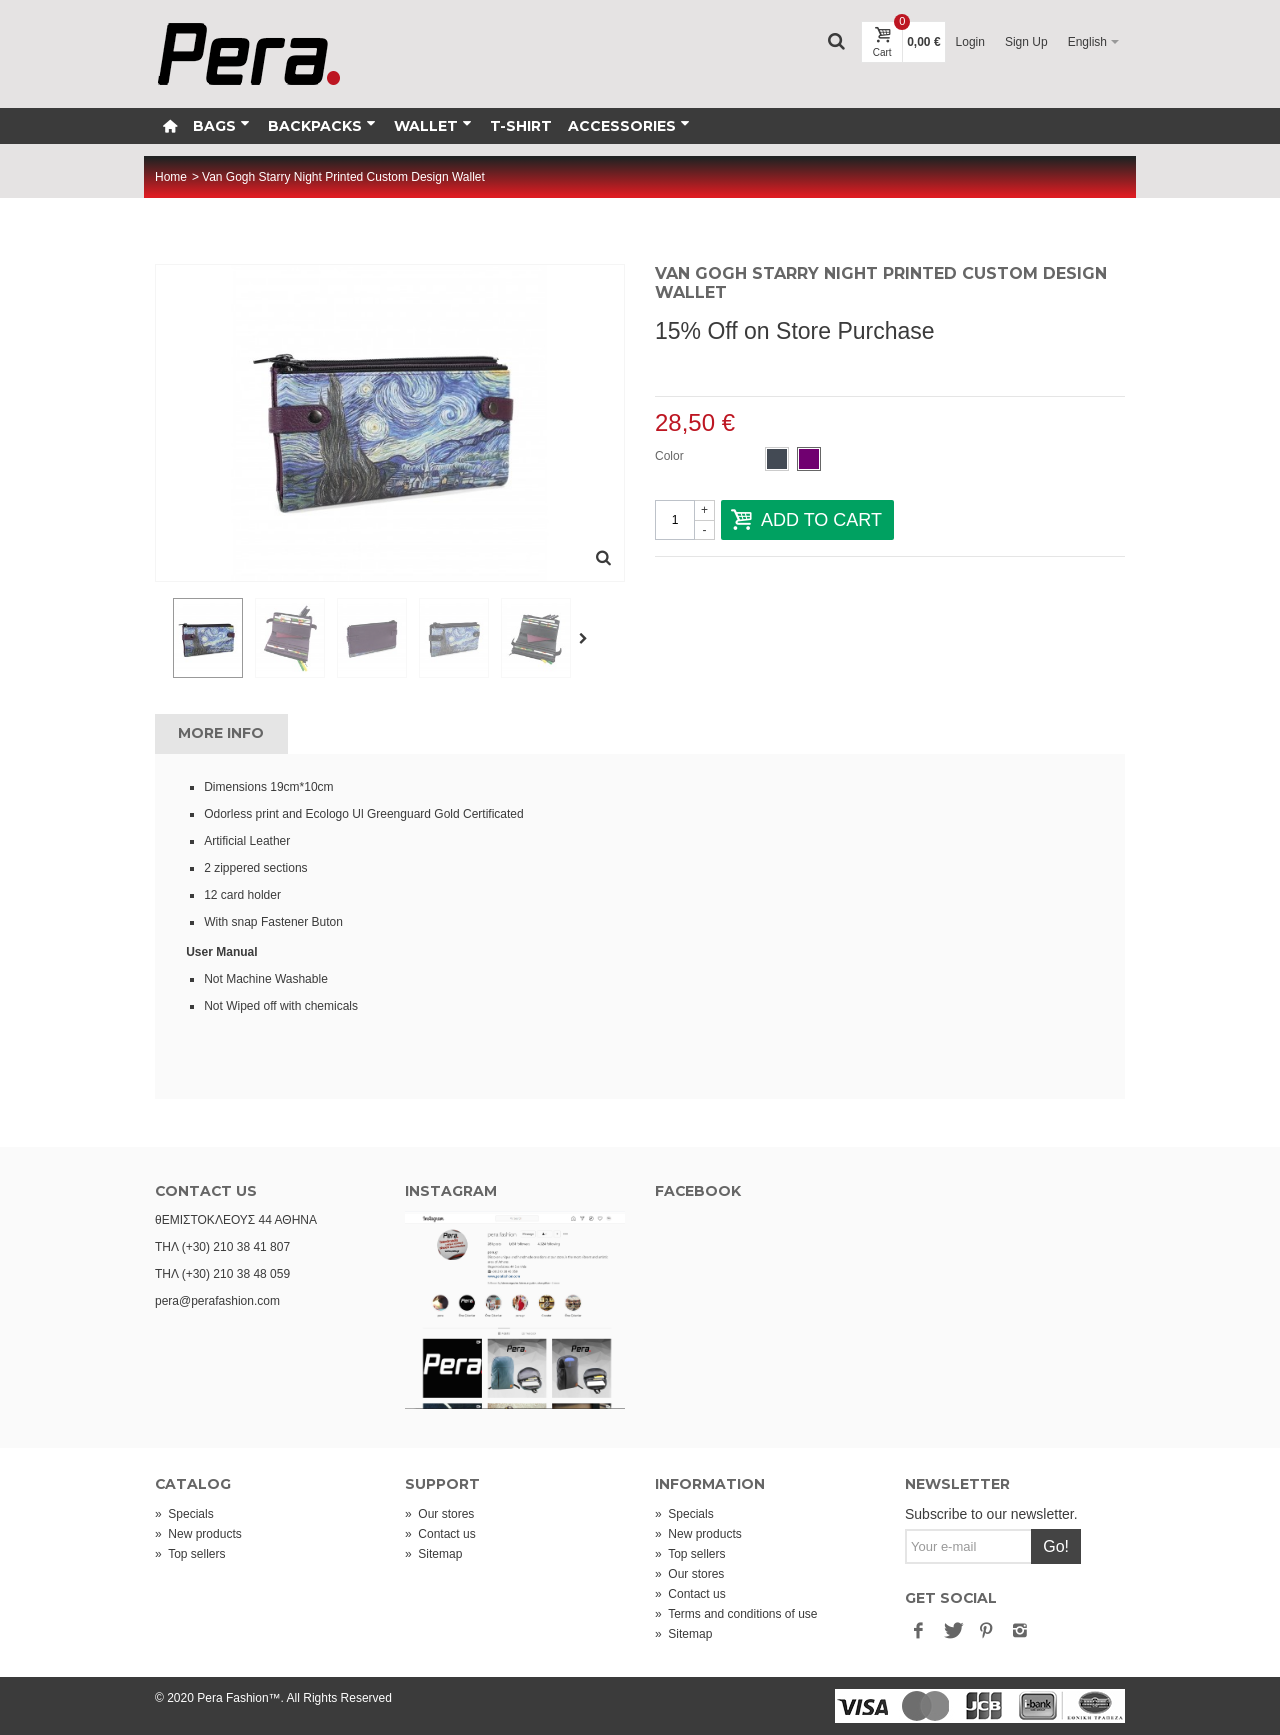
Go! (1056, 1546)
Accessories (629, 126)
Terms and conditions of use (736, 1614)
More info (221, 733)
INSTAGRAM (451, 1191)
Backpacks (322, 126)
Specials (184, 1514)
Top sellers (190, 1554)
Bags (221, 126)
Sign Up (1026, 42)
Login (970, 42)
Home (171, 177)
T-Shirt (521, 126)
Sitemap (433, 1554)
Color (671, 456)
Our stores (439, 1514)
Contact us (440, 1534)
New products (198, 1534)
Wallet (433, 126)
